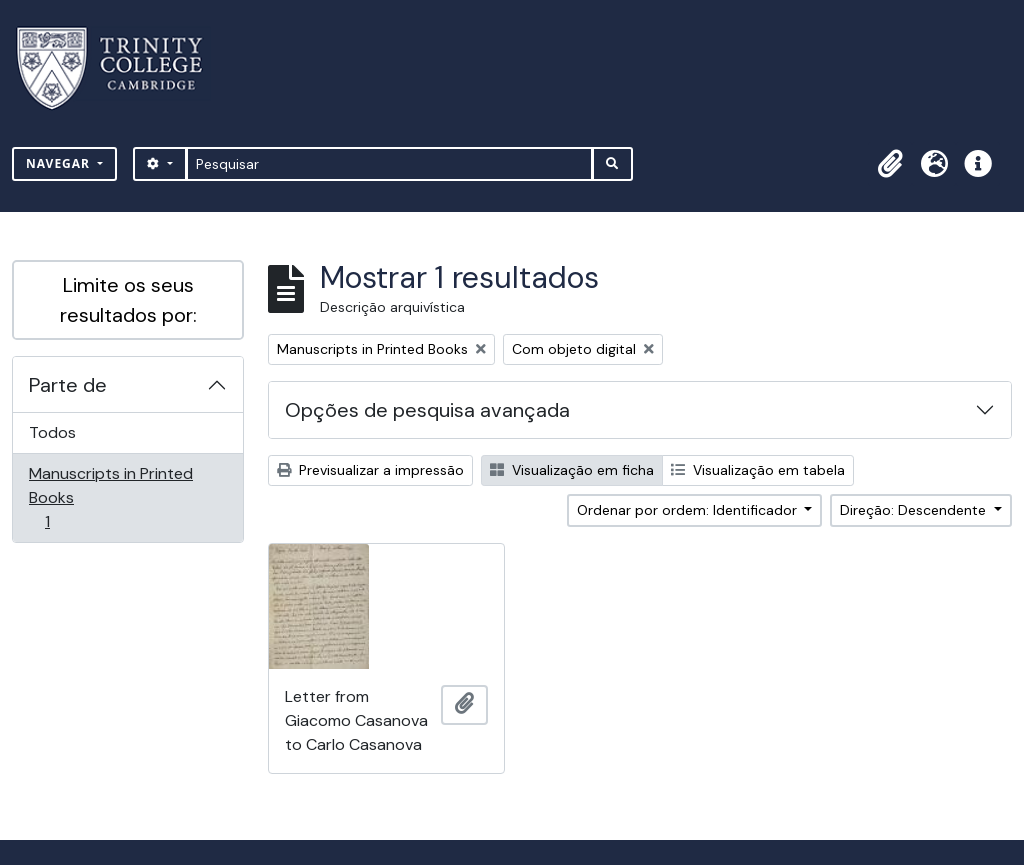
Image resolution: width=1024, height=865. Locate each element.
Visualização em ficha (572, 470)
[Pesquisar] (389, 164)
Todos (52, 432)
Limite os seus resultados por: (128, 300)
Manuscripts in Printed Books (110, 497)
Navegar (60, 163)
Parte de (68, 385)
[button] (890, 164)
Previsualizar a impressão (370, 470)
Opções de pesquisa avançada (427, 410)
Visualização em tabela (758, 470)
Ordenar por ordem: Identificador (689, 510)
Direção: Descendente (915, 510)
